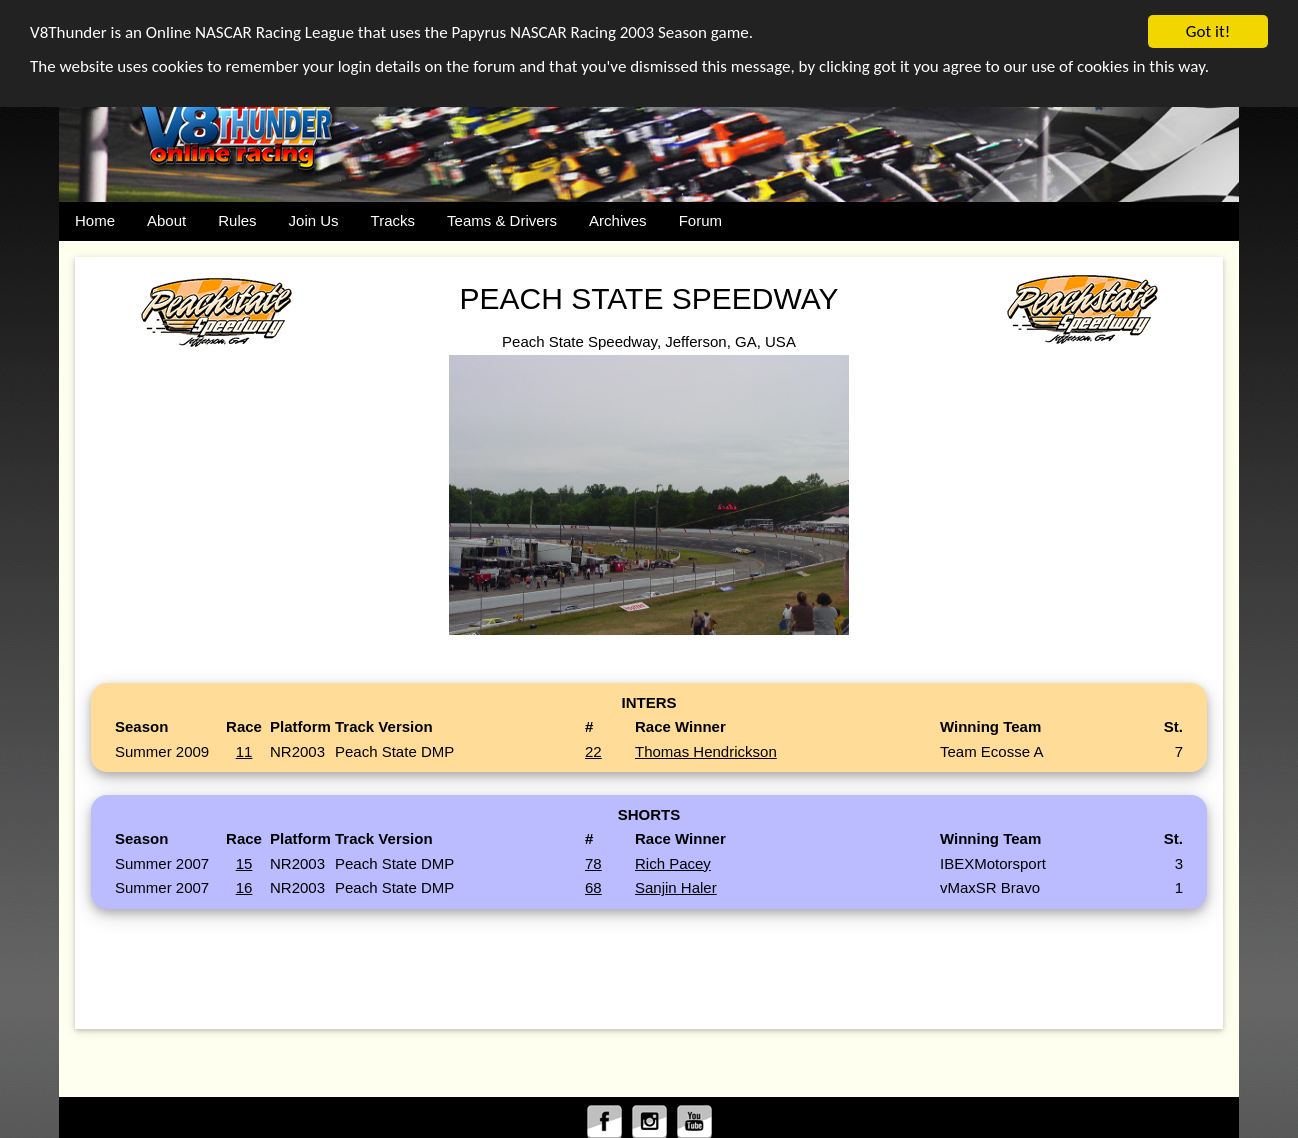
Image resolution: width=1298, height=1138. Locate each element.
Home (95, 220)
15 (244, 863)
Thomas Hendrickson (706, 751)
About (166, 220)
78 (593, 863)
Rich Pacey (673, 863)
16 (244, 887)
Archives (618, 220)
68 (593, 887)
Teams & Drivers (502, 220)
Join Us (314, 220)
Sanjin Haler (676, 887)
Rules (237, 220)
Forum (700, 220)
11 (244, 751)
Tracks (393, 220)
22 (593, 751)
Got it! (1208, 31)
